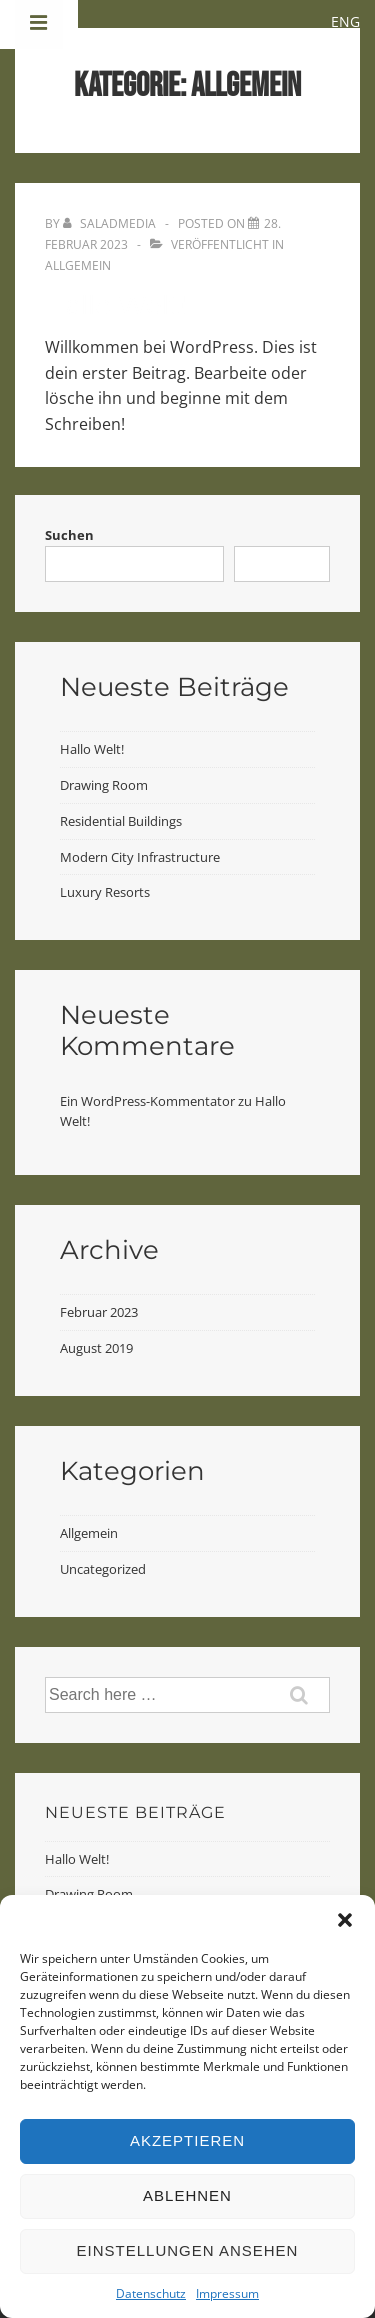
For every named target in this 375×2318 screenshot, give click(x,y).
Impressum (227, 2293)
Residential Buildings (121, 821)
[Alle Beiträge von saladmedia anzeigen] (111, 223)
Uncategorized (103, 1569)
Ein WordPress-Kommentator (147, 1101)
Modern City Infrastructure (140, 857)
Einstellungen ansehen (188, 2250)
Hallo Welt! (116, 305)
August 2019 (96, 1348)
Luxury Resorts (105, 892)
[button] (345, 1920)
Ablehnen (187, 2195)
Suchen (69, 535)
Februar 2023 (99, 1312)
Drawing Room (104, 785)
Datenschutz (151, 2293)
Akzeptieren (187, 2140)
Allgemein (78, 265)
